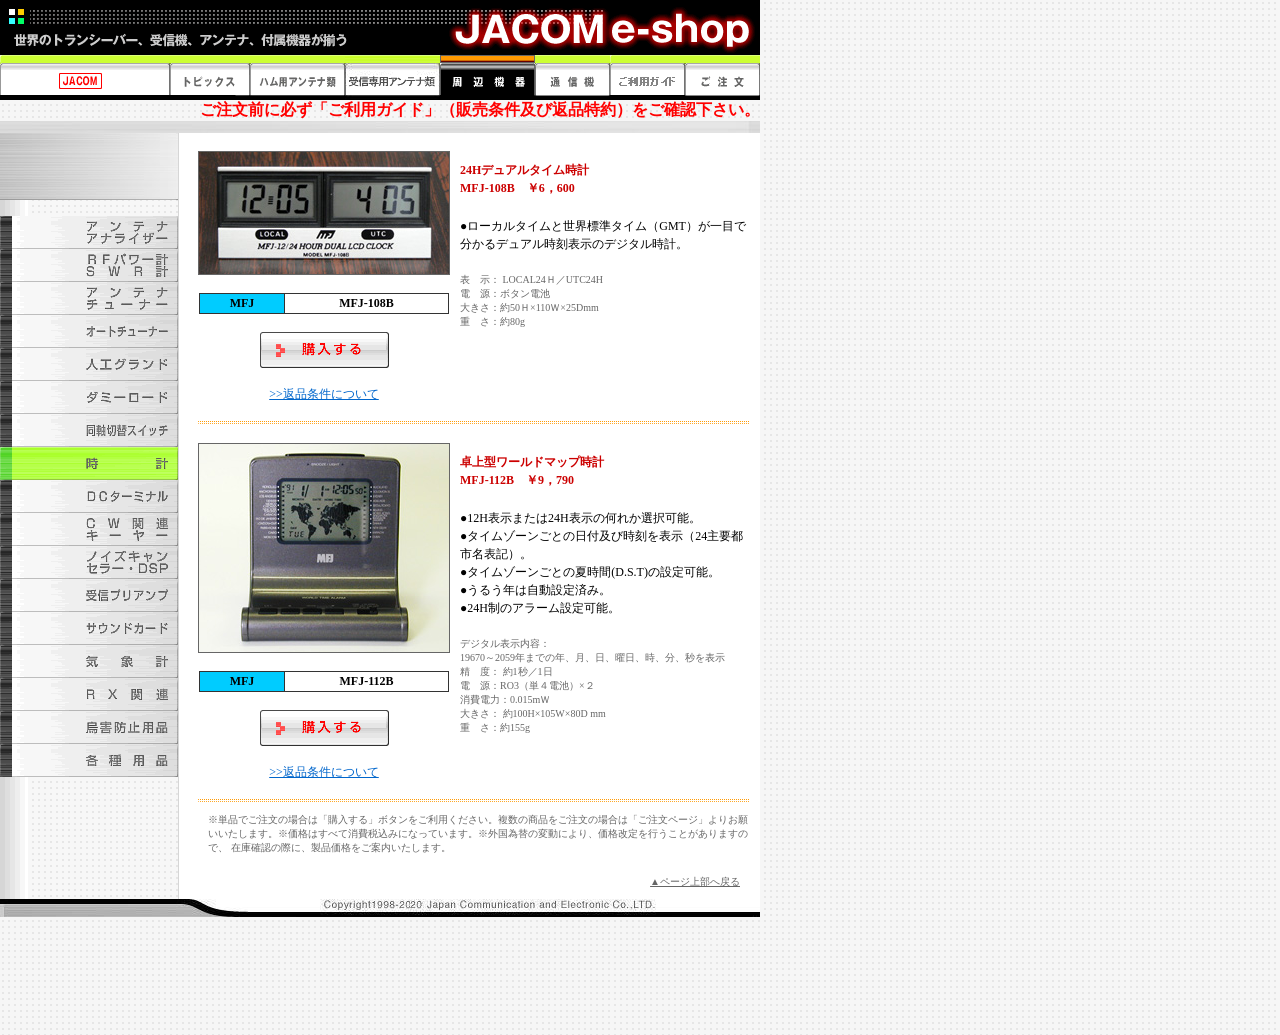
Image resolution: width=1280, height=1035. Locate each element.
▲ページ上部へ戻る (695, 881)
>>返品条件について (324, 394)
